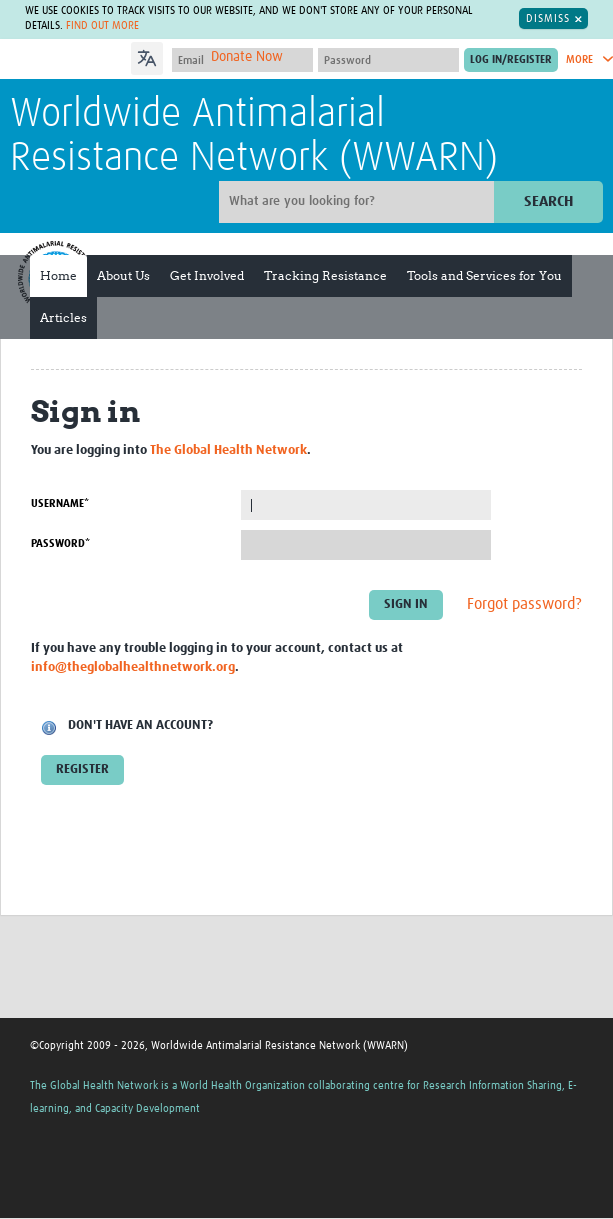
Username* (60, 503)
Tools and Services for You (484, 275)
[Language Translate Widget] (203, 56)
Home (58, 275)
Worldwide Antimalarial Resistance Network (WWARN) (254, 137)
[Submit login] (511, 60)
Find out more (102, 26)
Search (548, 201)
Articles (63, 317)
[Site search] (359, 202)
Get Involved (207, 275)
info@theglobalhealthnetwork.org (133, 667)
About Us (123, 275)
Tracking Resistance (325, 275)
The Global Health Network (228, 450)
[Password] (388, 60)
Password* (60, 543)
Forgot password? (524, 605)
